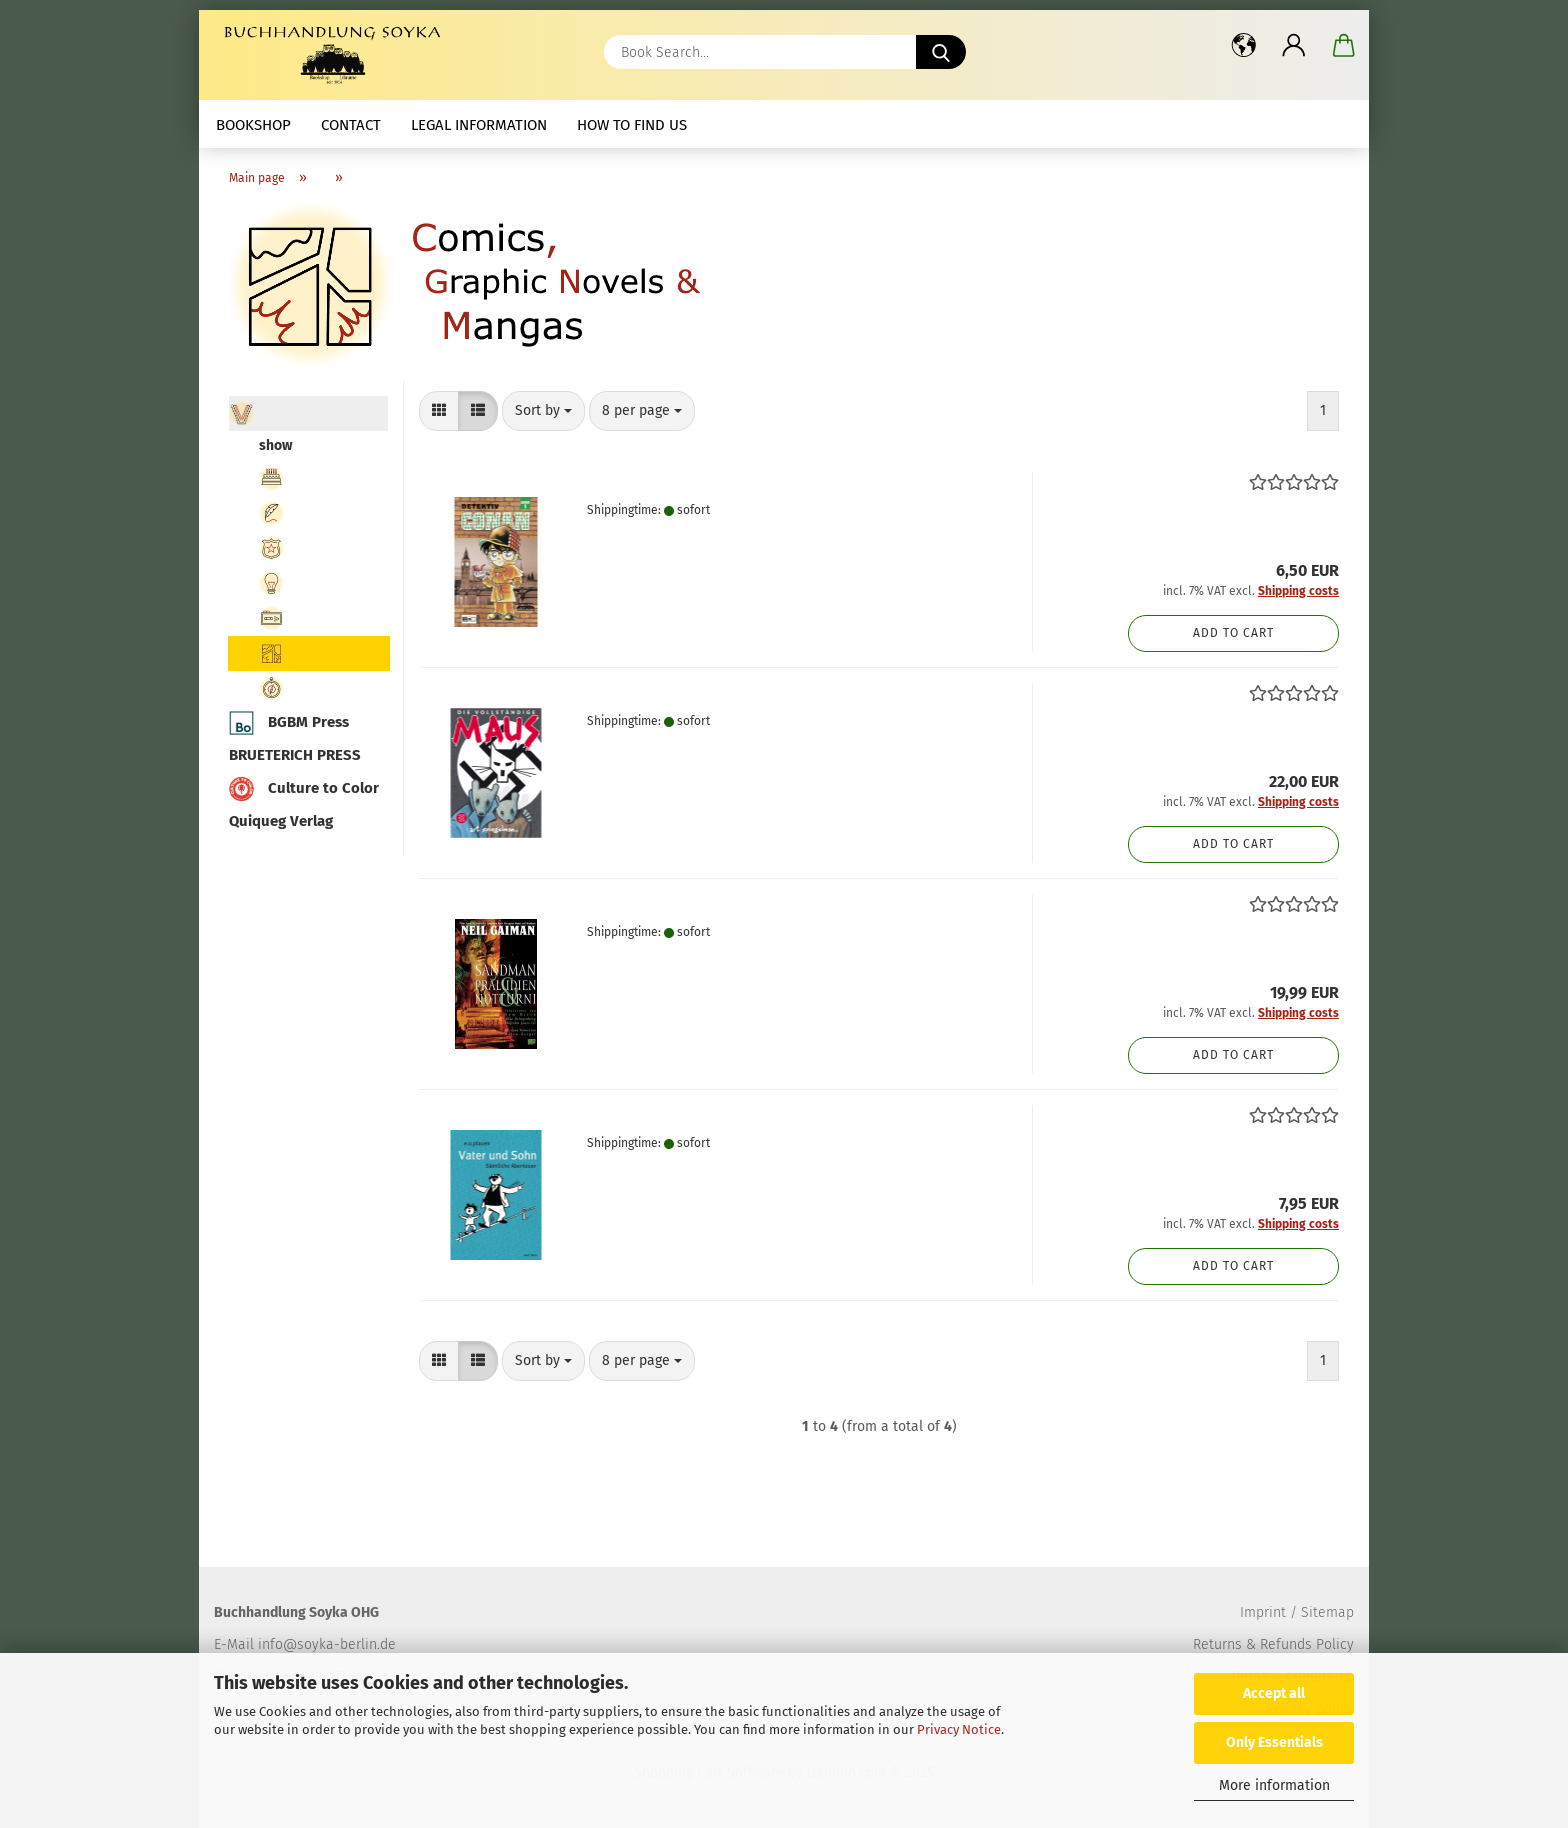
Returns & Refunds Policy (1273, 1644)
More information (1274, 1785)
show (275, 445)
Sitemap (1327, 1612)
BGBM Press (289, 723)
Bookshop (253, 125)
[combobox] (543, 411)
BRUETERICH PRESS (295, 755)
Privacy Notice (959, 1729)
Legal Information (479, 125)
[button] (1244, 45)
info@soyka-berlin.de (327, 1644)
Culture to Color (304, 789)
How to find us (632, 125)
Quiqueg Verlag (281, 821)
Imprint (1263, 1612)
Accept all (1274, 1693)
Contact (351, 125)
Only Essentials (1274, 1742)
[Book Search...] (941, 52)
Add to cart (1233, 633)
